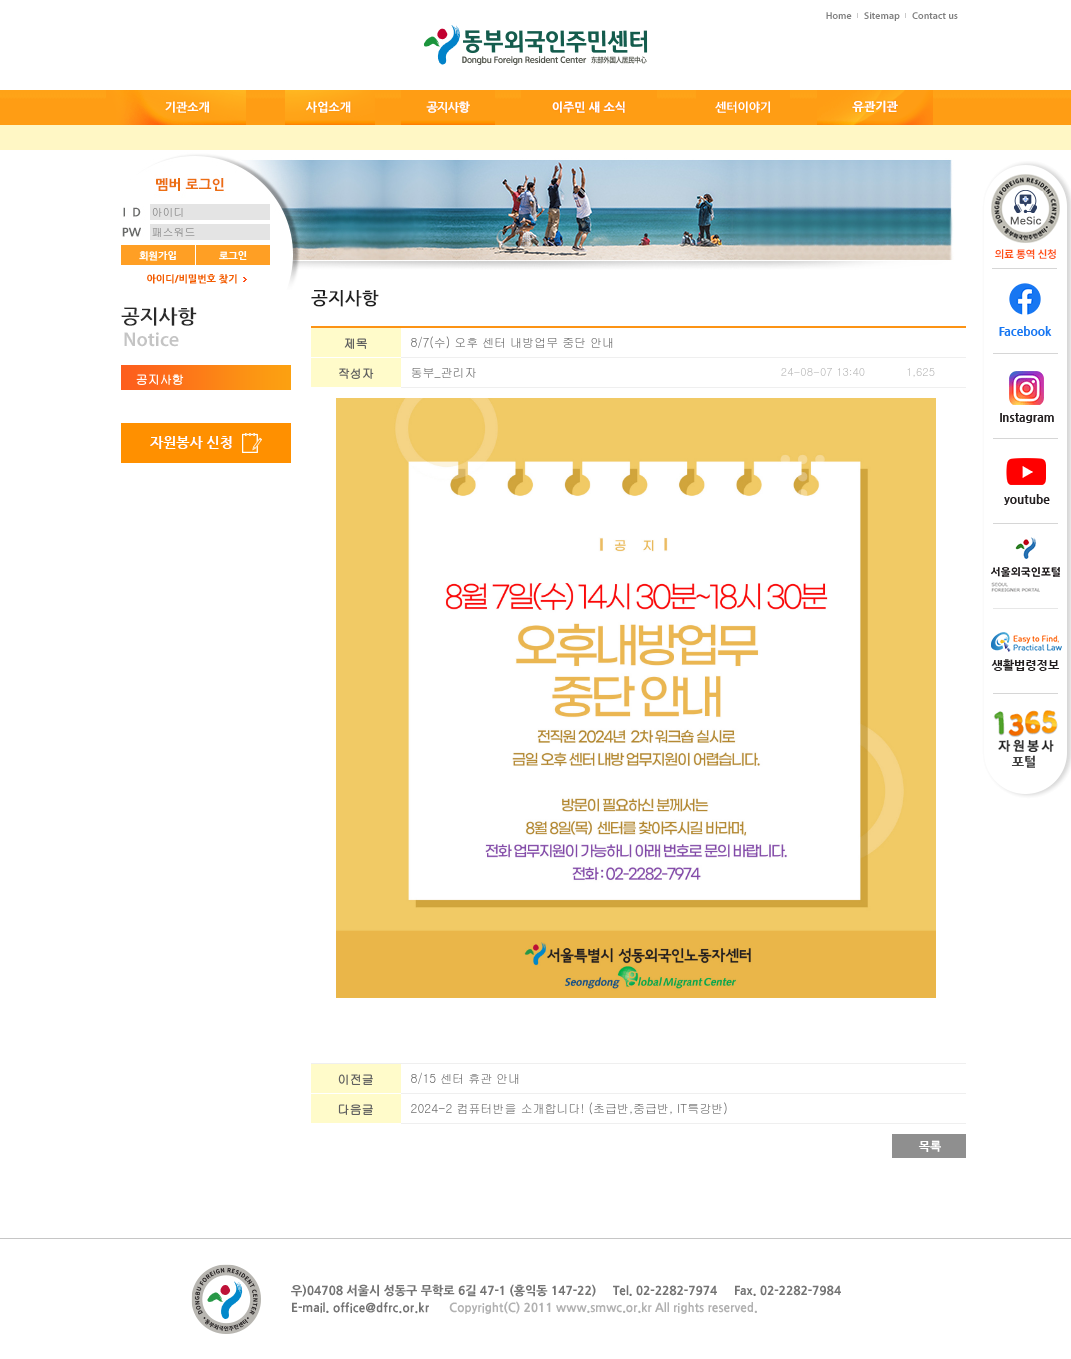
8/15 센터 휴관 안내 (466, 1077)
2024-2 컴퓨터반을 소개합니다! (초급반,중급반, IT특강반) (569, 1107)
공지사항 (160, 378)
